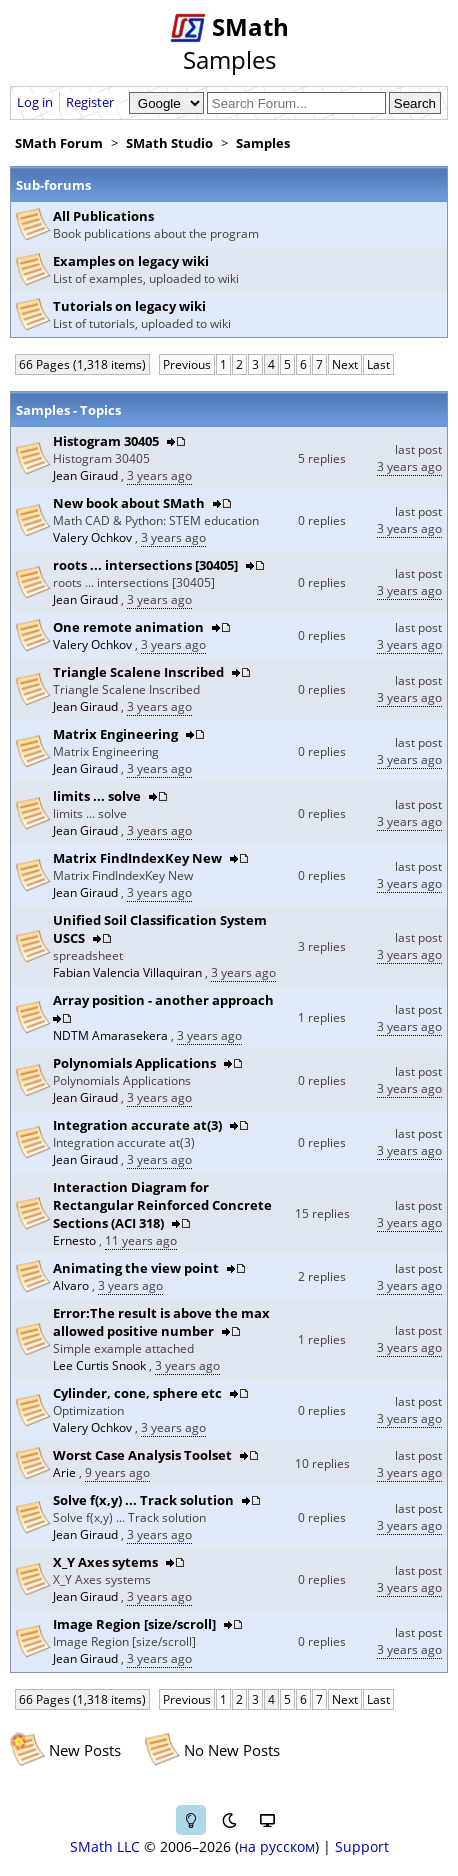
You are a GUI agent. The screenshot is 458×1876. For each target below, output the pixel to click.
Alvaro (72, 1285)
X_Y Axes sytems (105, 1562)
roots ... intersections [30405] (145, 565)
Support (362, 1846)
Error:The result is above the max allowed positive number (161, 1322)
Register (90, 102)
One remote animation (128, 627)
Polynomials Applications (134, 1063)
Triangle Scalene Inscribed (138, 672)
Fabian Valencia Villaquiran (129, 972)
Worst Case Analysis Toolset (142, 1455)
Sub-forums (53, 185)
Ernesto (76, 1240)
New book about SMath (129, 503)
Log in (35, 102)
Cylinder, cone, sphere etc (137, 1393)
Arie (66, 1472)
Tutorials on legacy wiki (129, 306)
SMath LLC (105, 1846)
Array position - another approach (163, 1000)
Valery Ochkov (94, 537)
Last (378, 364)
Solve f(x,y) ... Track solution (143, 1500)
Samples (263, 143)
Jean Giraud (87, 475)
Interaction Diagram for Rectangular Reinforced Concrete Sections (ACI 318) (162, 1205)
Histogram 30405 (106, 441)
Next (345, 364)
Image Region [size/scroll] (134, 1624)
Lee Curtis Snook (101, 1365)
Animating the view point (136, 1268)
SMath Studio (169, 143)
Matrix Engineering (115, 734)
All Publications (103, 216)
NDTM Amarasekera (112, 1035)
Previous (187, 364)
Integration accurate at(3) (137, 1125)
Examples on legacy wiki (131, 261)
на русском (277, 1846)
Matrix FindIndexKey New (137, 858)
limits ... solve (97, 796)
